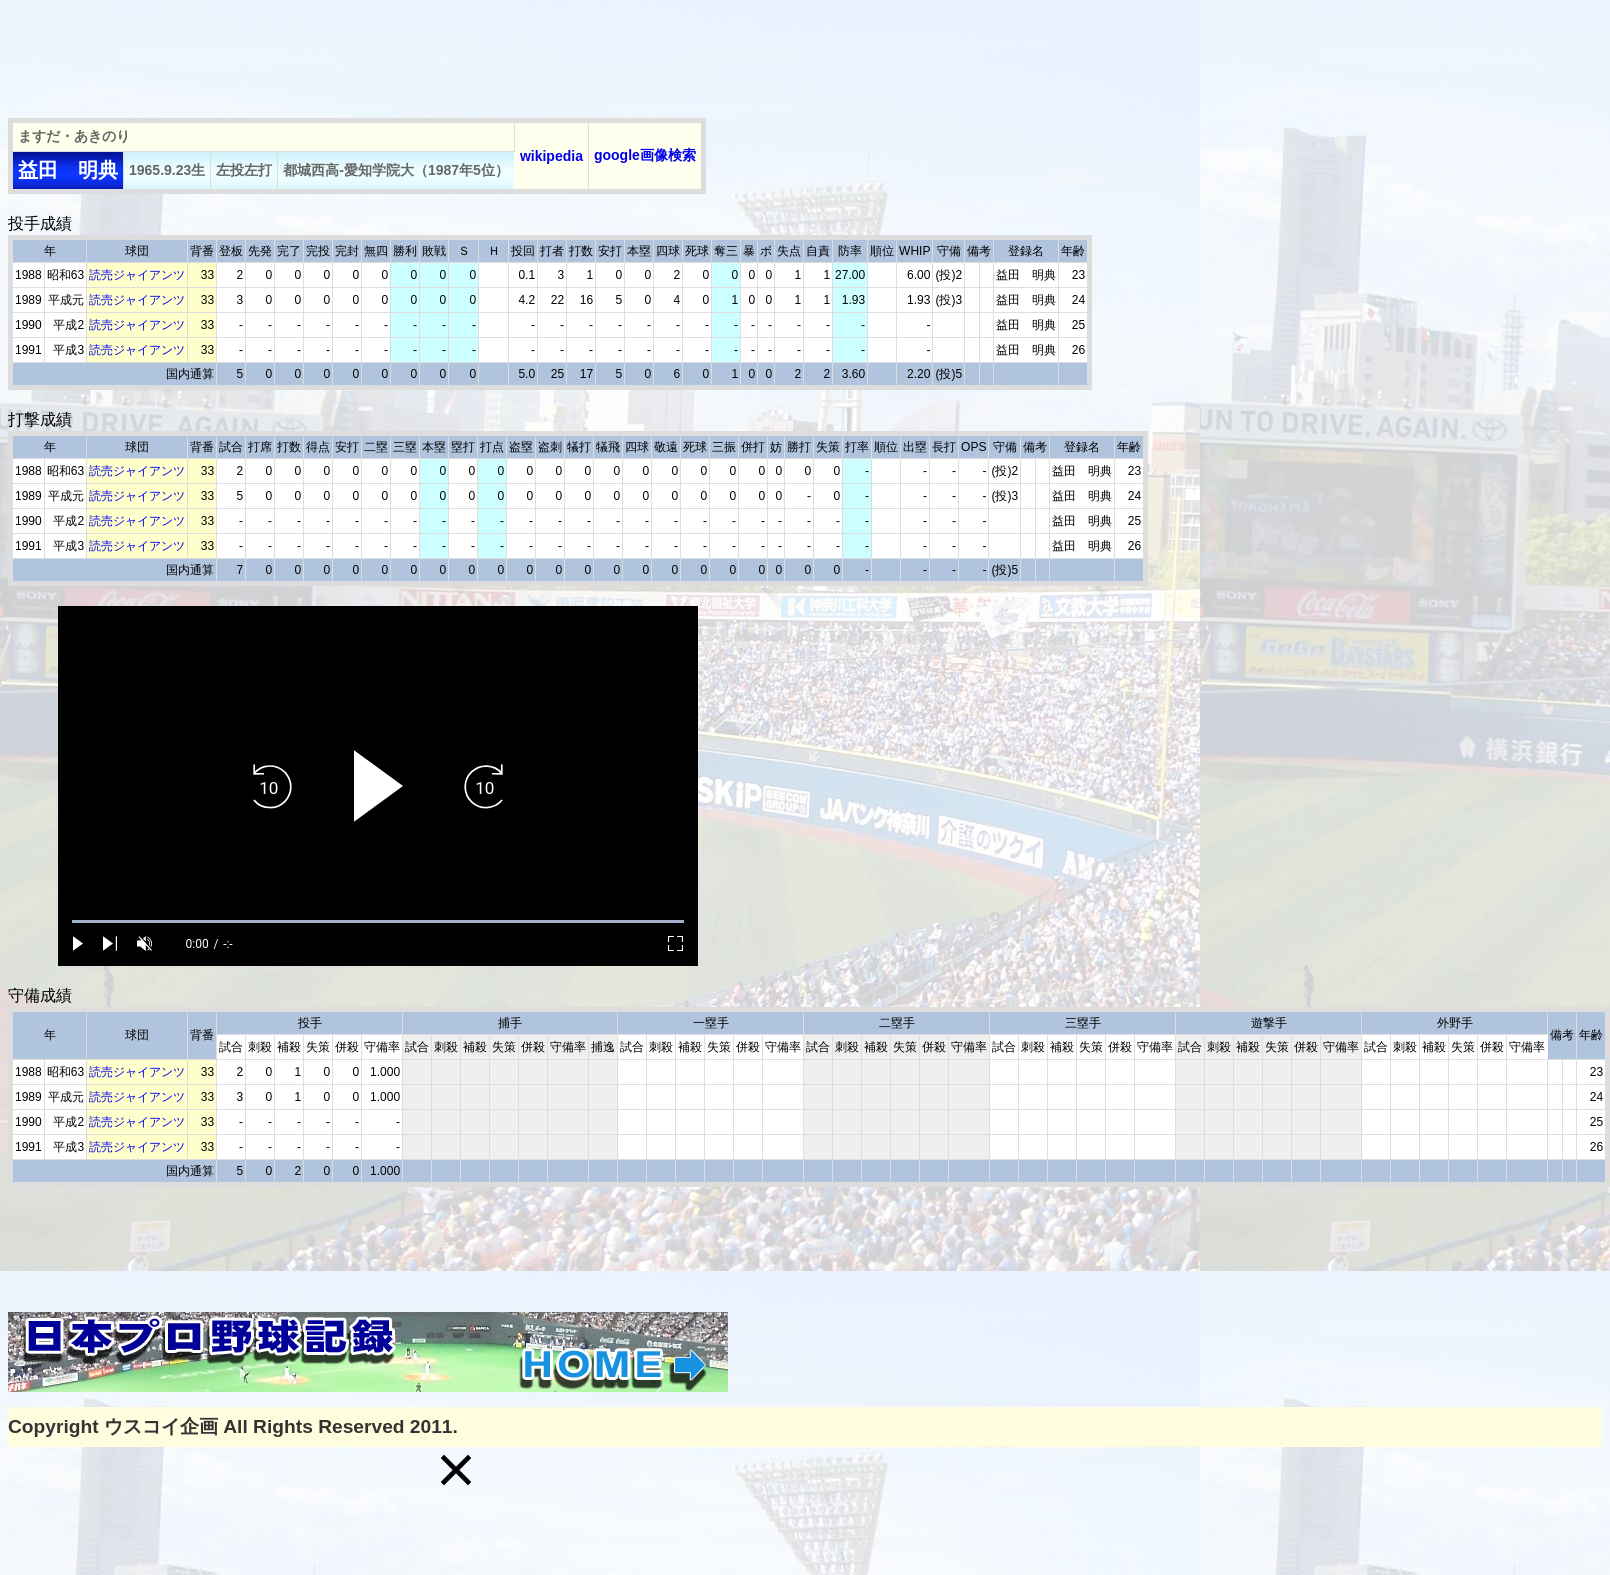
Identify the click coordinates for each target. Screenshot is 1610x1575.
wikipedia (551, 156)
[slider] (378, 921)
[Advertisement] (372, 53)
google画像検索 (645, 155)
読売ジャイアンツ (137, 275)
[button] (456, 1470)
